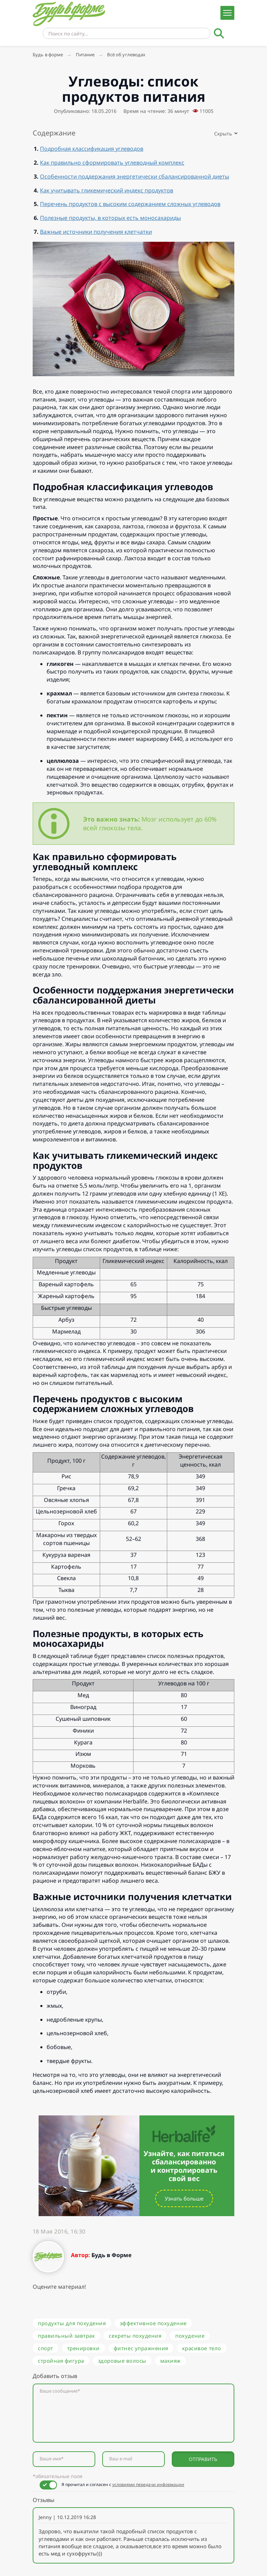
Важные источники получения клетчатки (96, 232)
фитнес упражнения (141, 2348)
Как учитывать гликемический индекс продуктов (106, 190)
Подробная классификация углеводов (91, 148)
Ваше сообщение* (60, 2391)
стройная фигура (61, 2360)
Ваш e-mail (120, 2459)
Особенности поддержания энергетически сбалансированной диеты (134, 176)
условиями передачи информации (148, 2484)
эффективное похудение (153, 2323)
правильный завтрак (66, 2335)
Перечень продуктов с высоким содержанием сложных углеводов (130, 204)
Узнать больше (184, 2198)
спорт (45, 2348)
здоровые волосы (122, 2360)
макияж (170, 2360)
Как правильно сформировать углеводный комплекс (112, 162)
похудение (189, 2335)
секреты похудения (135, 2335)
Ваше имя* (52, 2459)
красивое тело (201, 2348)
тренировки (83, 2348)
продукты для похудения (72, 2323)
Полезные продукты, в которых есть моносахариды (110, 218)
